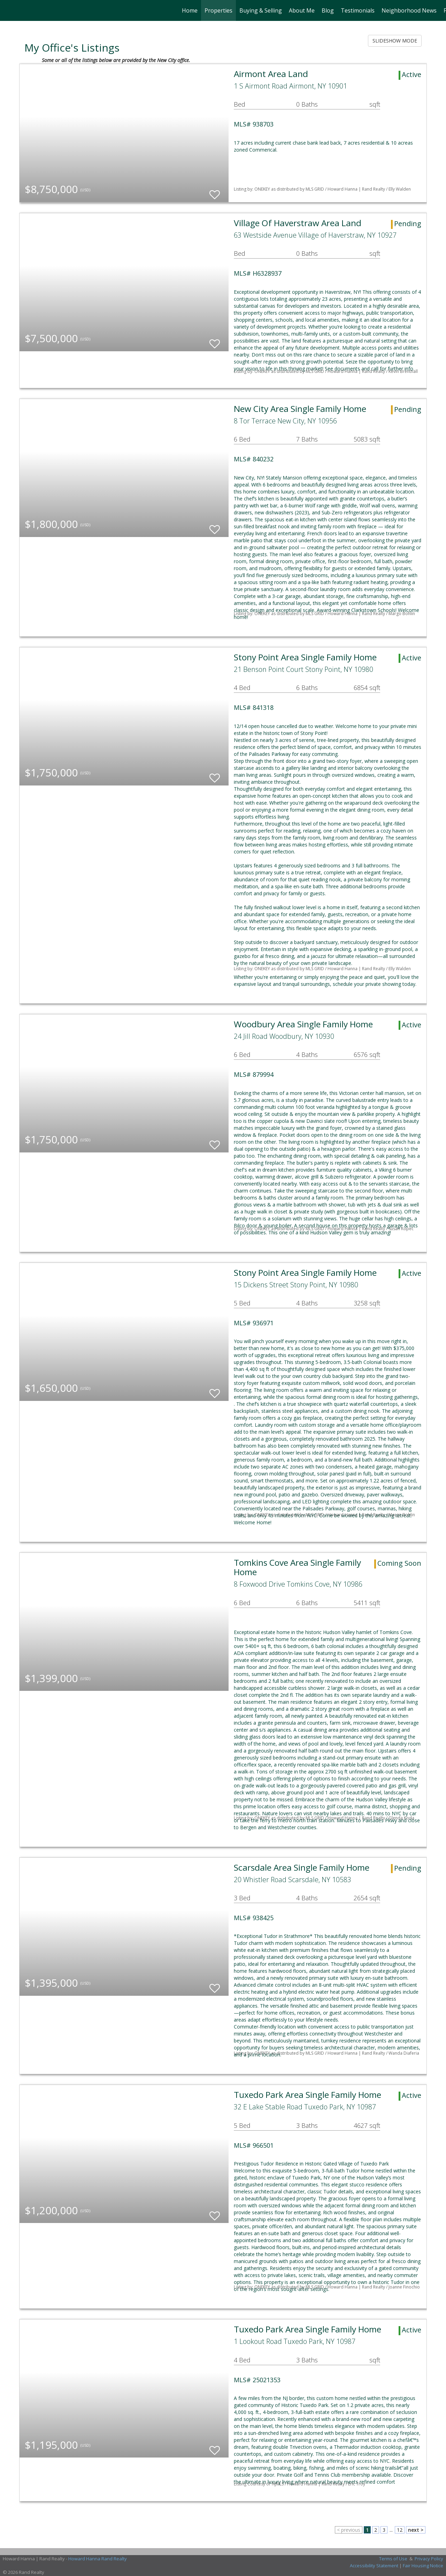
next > (415, 2530)
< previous (348, 2530)
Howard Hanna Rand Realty (97, 2558)
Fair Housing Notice (423, 2565)
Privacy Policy (429, 2558)
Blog (328, 10)
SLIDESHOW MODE (394, 40)
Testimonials (358, 10)
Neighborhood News (409, 10)
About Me (302, 10)
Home (190, 10)
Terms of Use (393, 2558)
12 (399, 2530)
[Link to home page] (9, 10)
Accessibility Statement (374, 2565)
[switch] (214, 191)
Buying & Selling (260, 10)
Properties (218, 10)
